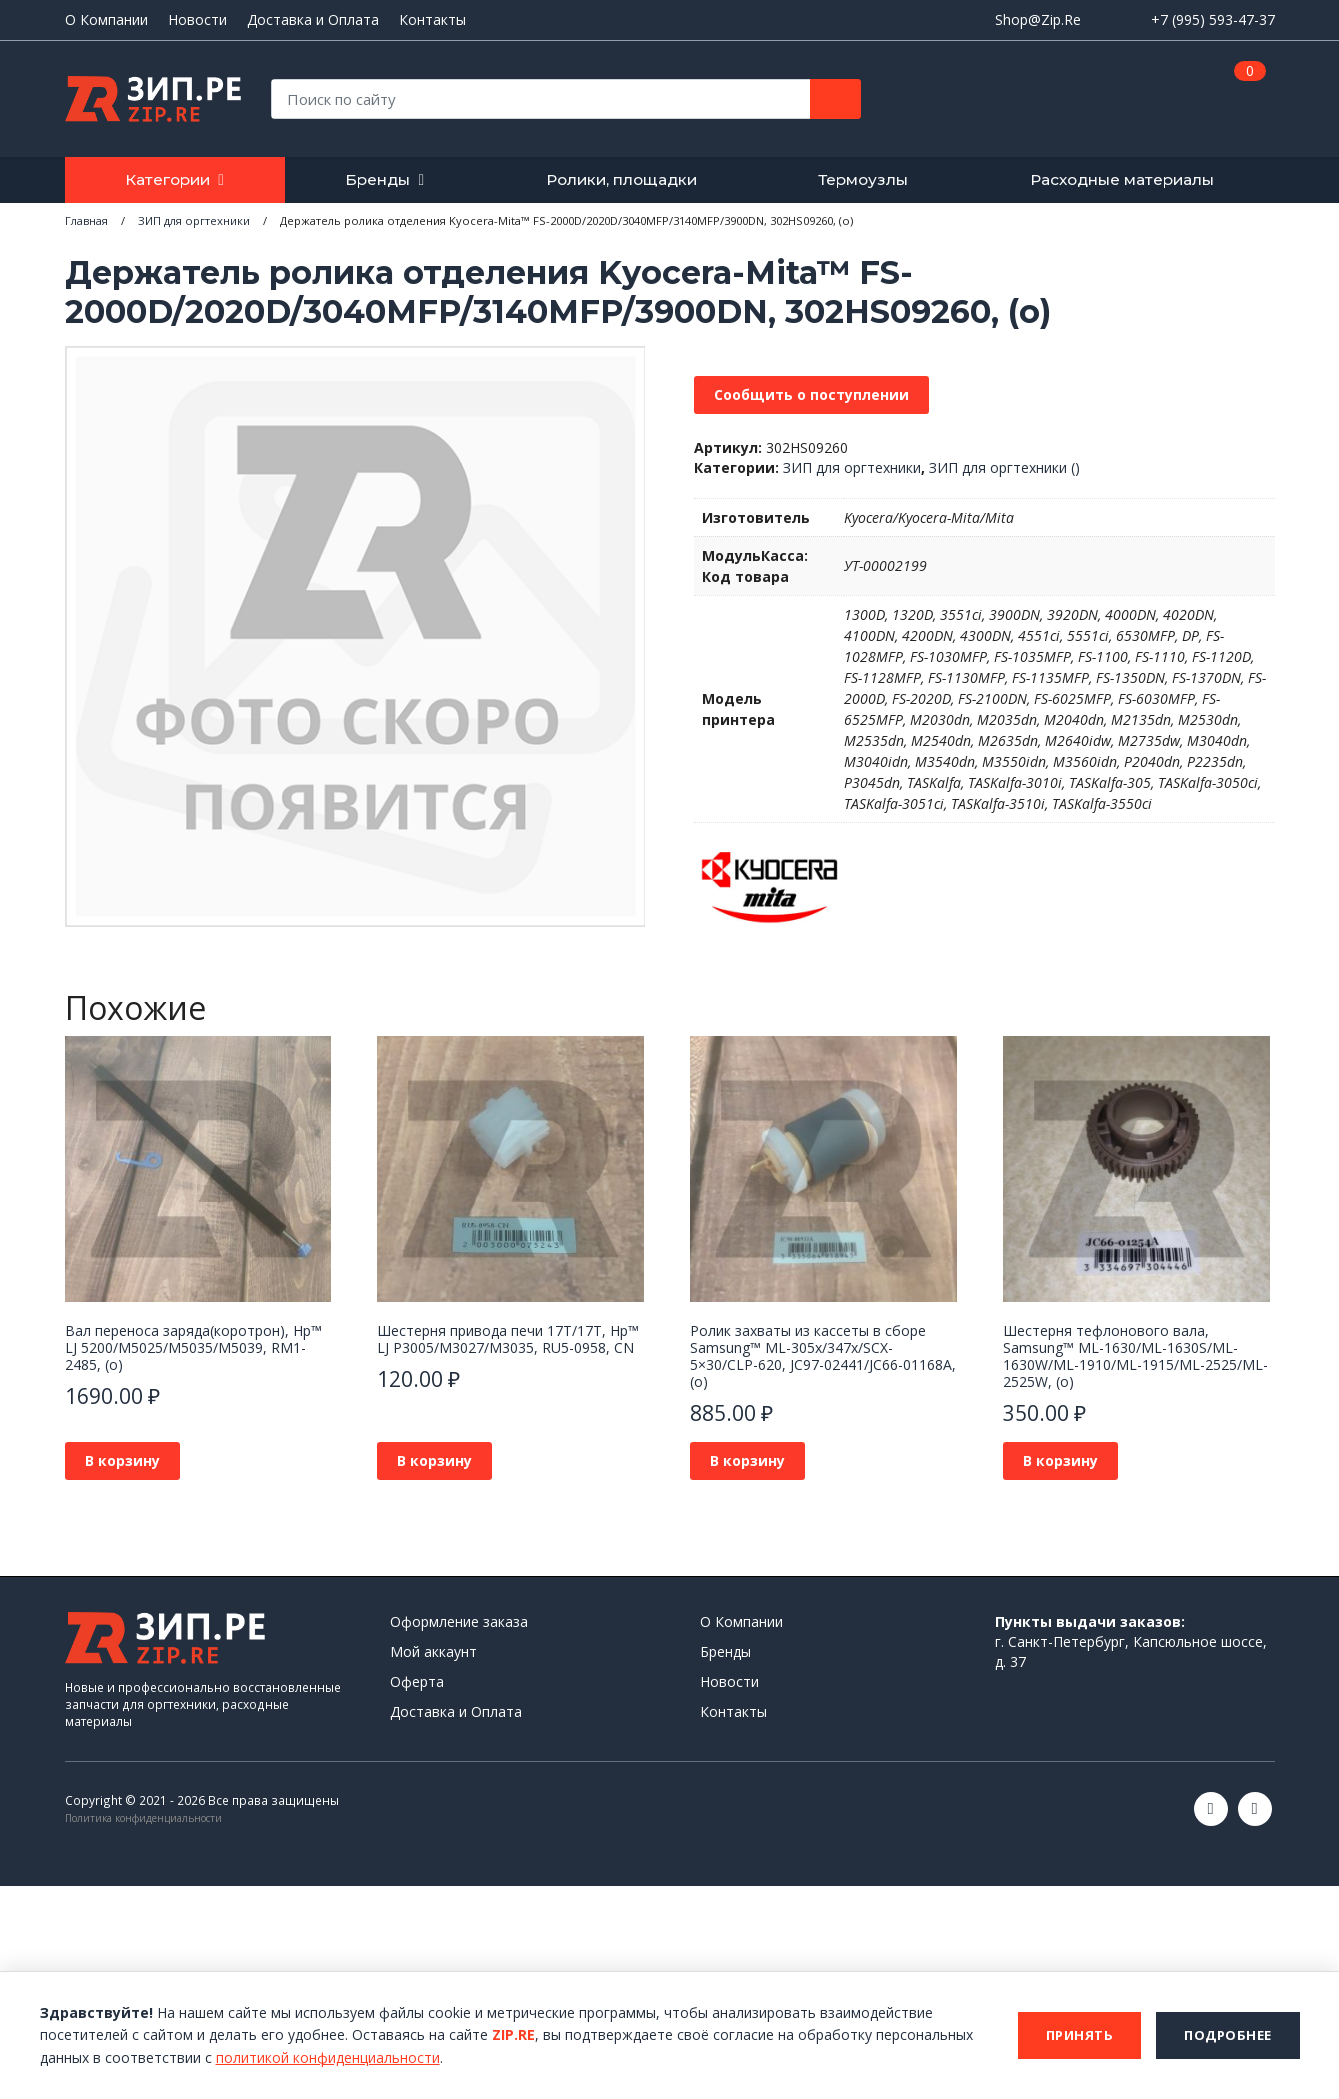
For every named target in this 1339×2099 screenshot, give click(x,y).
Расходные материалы (1122, 179)
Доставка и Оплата (313, 20)
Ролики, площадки (621, 179)
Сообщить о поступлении (811, 394)
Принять (1080, 2035)
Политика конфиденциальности (143, 1818)
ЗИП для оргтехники (852, 467)
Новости (197, 20)
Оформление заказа (459, 1621)
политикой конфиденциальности (328, 2057)
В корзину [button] (122, 1460)
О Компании (106, 20)
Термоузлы (863, 179)
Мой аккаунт (433, 1651)
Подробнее (1228, 2035)
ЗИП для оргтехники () (1004, 467)
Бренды (377, 179)
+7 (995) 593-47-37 (1213, 19)
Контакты (432, 20)
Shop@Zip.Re (1038, 19)
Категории (167, 179)
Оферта (417, 1681)
